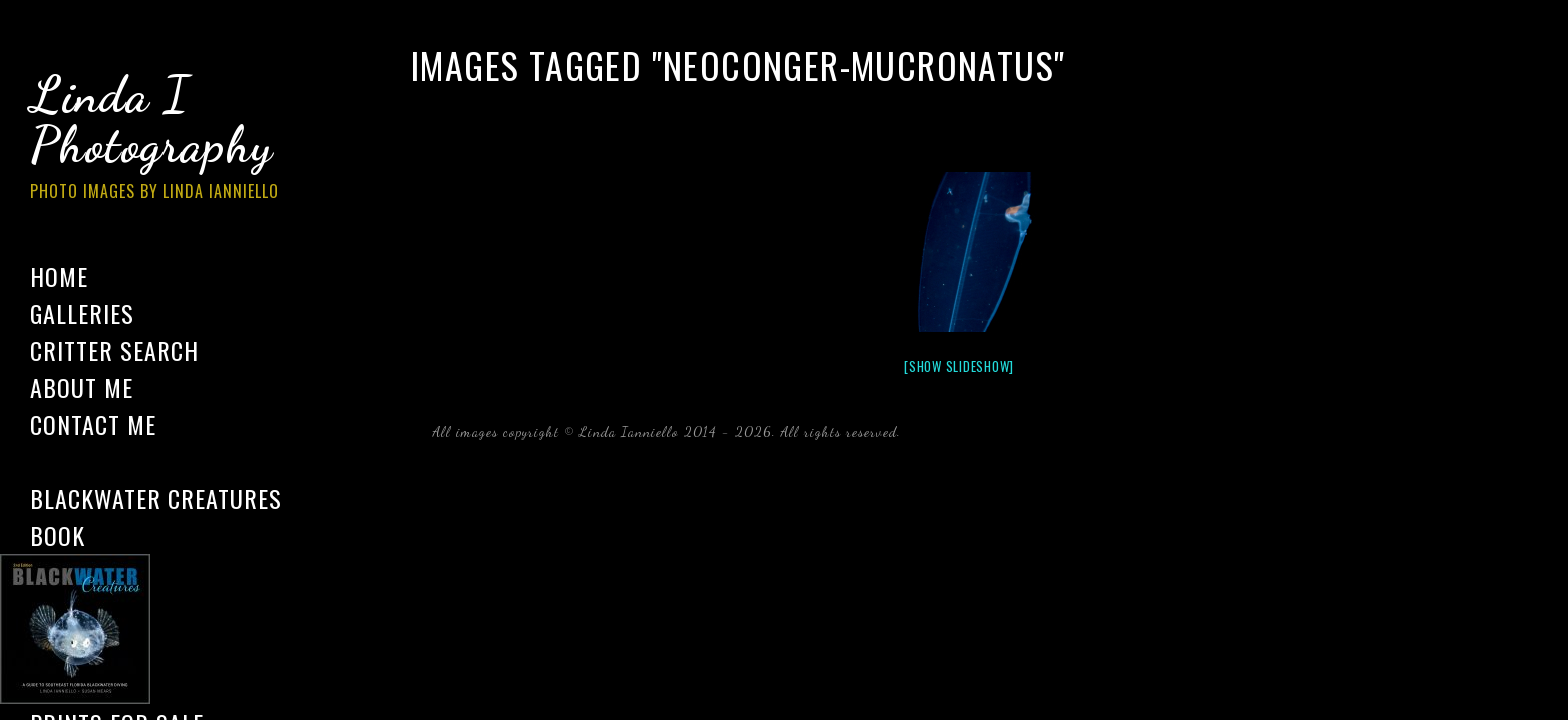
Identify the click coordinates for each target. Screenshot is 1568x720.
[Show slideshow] (959, 366)
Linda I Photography (170, 139)
